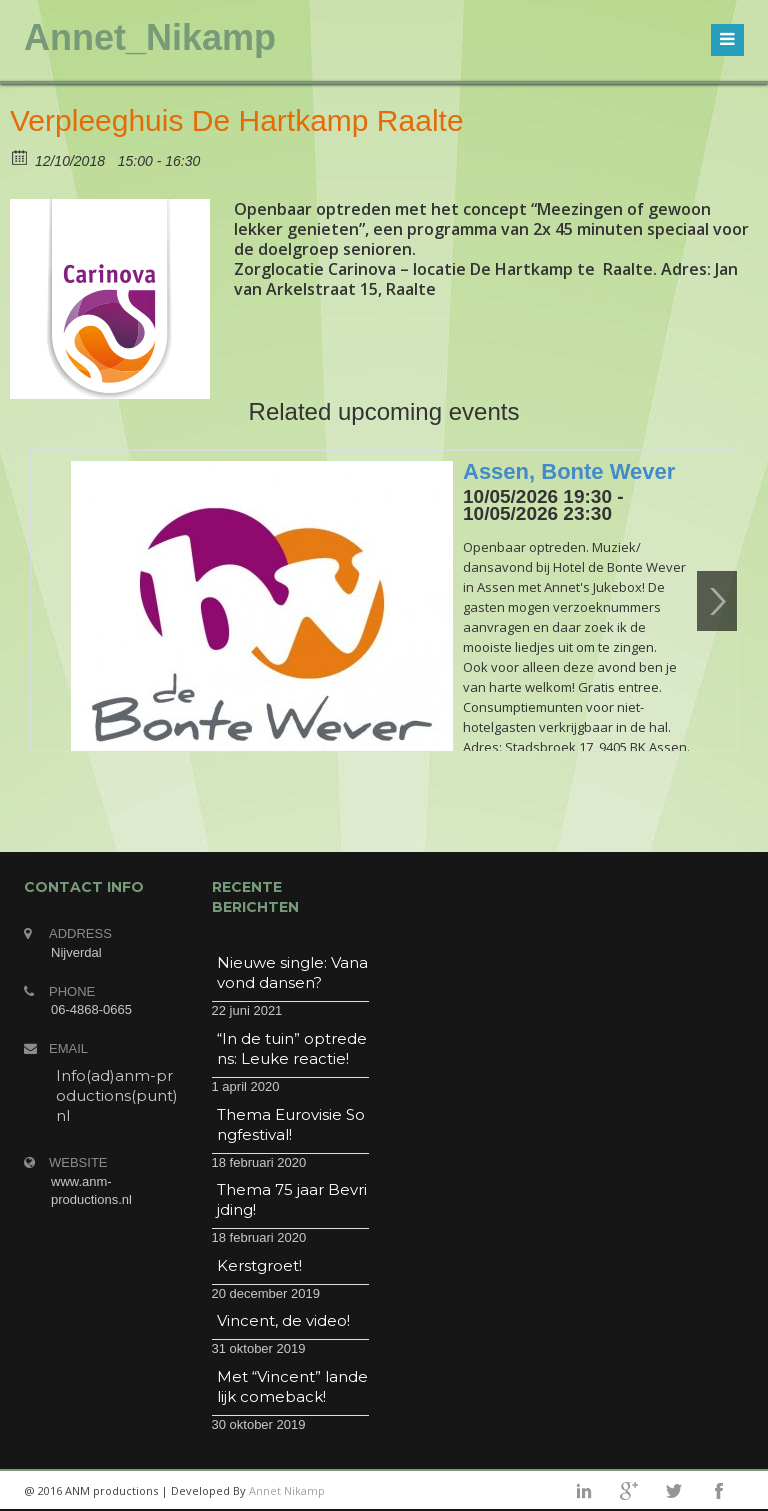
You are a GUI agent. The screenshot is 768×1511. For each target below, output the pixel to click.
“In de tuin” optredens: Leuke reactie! (292, 1048)
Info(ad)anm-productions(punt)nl (117, 1095)
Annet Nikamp (287, 1490)
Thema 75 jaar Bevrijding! (292, 1199)
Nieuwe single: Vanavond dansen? (292, 972)
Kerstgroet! (259, 1265)
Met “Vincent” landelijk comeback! (292, 1386)
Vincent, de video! (283, 1320)
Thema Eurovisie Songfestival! (291, 1124)
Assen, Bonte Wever (569, 471)
